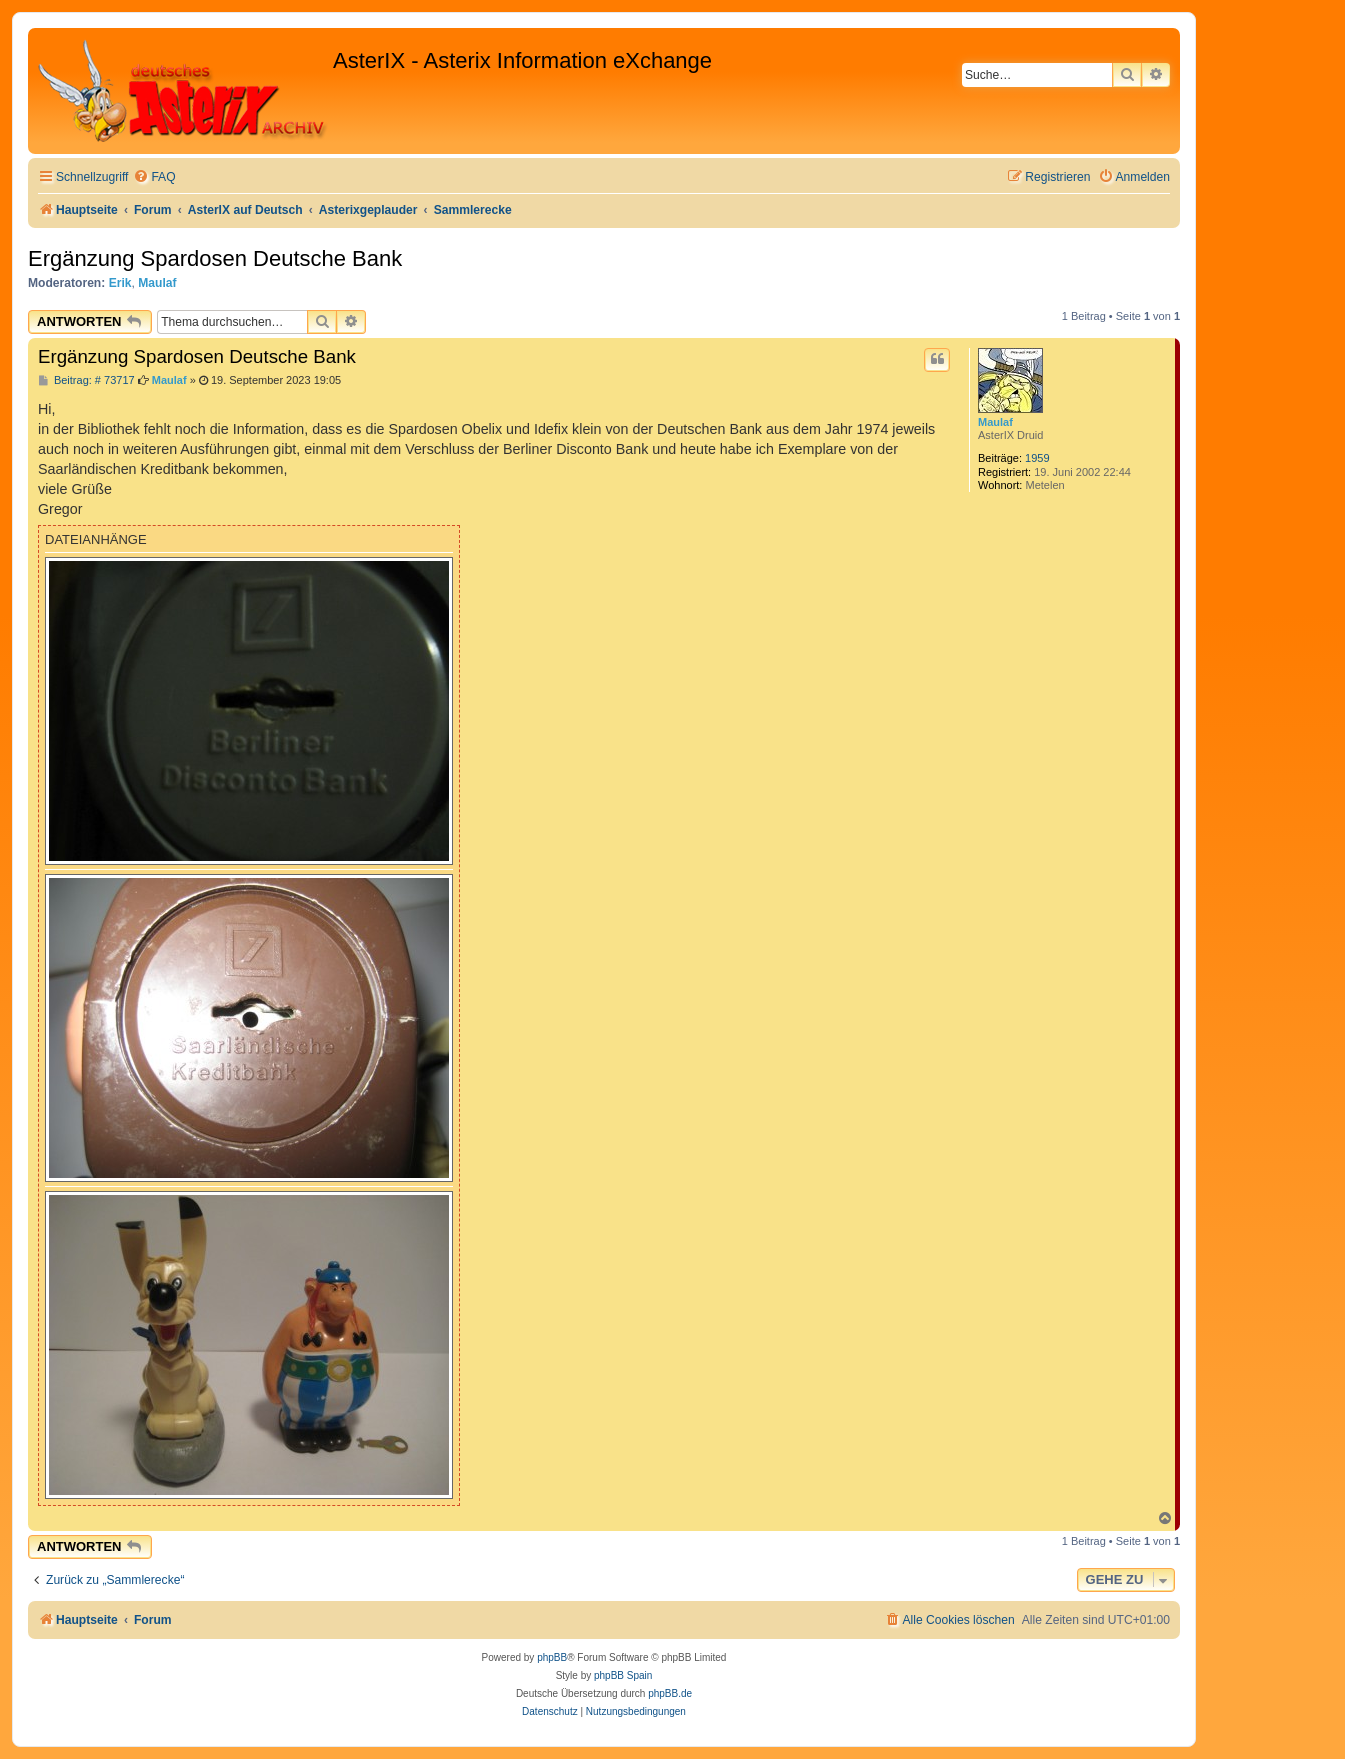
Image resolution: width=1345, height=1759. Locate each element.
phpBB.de (670, 1693)
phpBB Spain (623, 1675)
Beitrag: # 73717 (86, 380)
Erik (120, 283)
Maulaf (157, 283)
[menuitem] (154, 177)
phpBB (552, 1657)
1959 (1037, 458)
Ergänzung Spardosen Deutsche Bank (215, 258)
